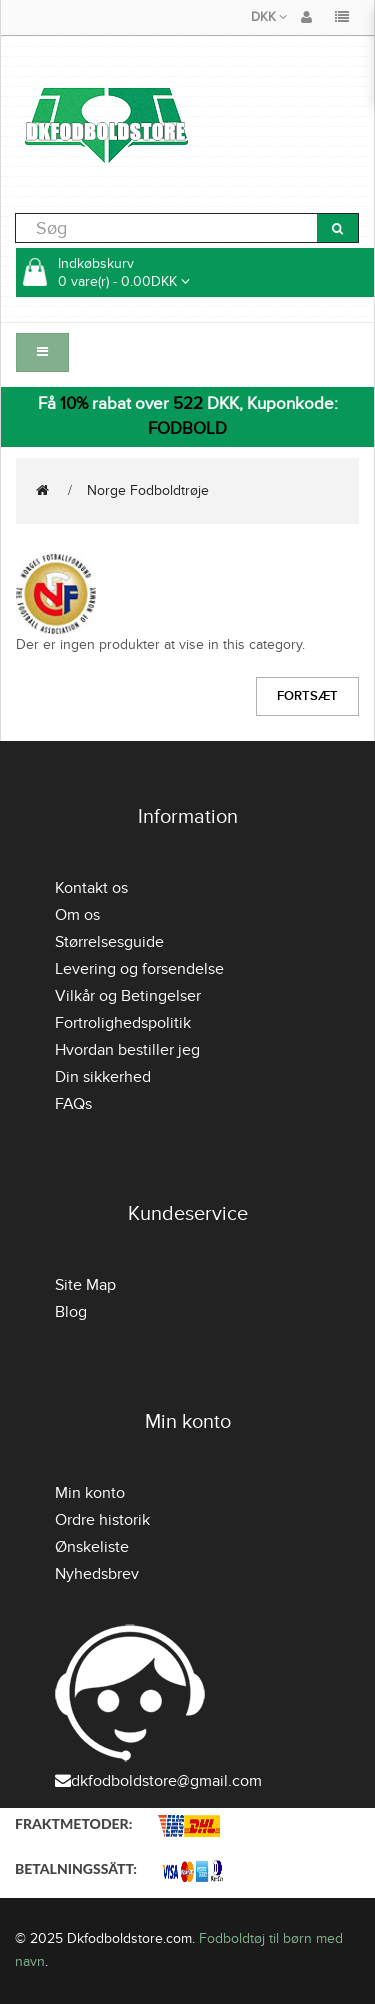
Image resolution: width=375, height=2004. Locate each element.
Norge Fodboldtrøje (148, 490)
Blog (71, 1312)
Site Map (85, 1285)
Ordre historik (102, 1520)
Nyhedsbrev (97, 1574)
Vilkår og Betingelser (128, 996)
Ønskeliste (92, 1547)
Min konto (90, 1493)
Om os (77, 915)
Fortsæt (307, 696)
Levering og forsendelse (139, 969)
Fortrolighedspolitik (123, 1023)
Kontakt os (91, 888)
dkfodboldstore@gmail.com (158, 1781)
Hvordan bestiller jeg (127, 1050)
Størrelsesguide (109, 942)
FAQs (73, 1104)
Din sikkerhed (103, 1077)
